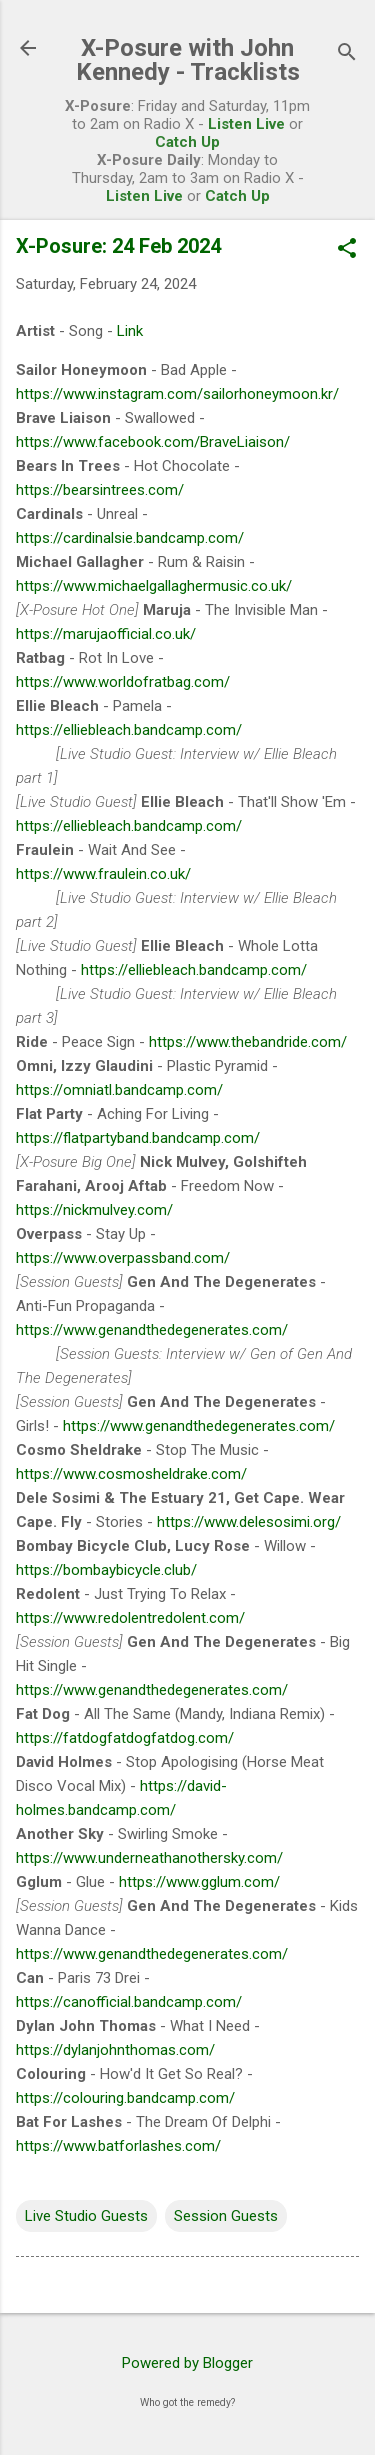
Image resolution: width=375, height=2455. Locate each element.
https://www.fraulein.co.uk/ (103, 874)
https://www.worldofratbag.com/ (123, 682)
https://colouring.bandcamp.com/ (125, 2098)
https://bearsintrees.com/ (100, 490)
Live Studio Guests (86, 2216)
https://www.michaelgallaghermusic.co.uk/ (154, 586)
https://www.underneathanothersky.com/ (149, 1858)
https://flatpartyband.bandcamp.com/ (138, 1138)
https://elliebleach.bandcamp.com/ (129, 730)
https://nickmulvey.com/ (94, 1210)
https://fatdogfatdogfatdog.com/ (125, 1738)
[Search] (347, 54)
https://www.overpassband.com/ (123, 1258)
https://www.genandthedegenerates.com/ (152, 1330)
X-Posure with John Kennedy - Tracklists (188, 60)
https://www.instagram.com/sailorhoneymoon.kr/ (177, 394)
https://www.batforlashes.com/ (118, 2146)
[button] (347, 250)
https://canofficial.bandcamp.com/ (129, 2002)
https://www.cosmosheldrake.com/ (131, 1474)
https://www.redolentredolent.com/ (130, 1618)
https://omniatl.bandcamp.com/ (119, 1090)
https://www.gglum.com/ (199, 1882)
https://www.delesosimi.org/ (249, 1522)
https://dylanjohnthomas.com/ (115, 2050)
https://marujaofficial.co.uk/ (106, 634)
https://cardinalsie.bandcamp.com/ (130, 538)
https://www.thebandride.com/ (248, 1042)
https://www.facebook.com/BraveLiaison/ (153, 442)
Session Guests (226, 2216)
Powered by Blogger (187, 2363)
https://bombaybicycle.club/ (106, 1570)
